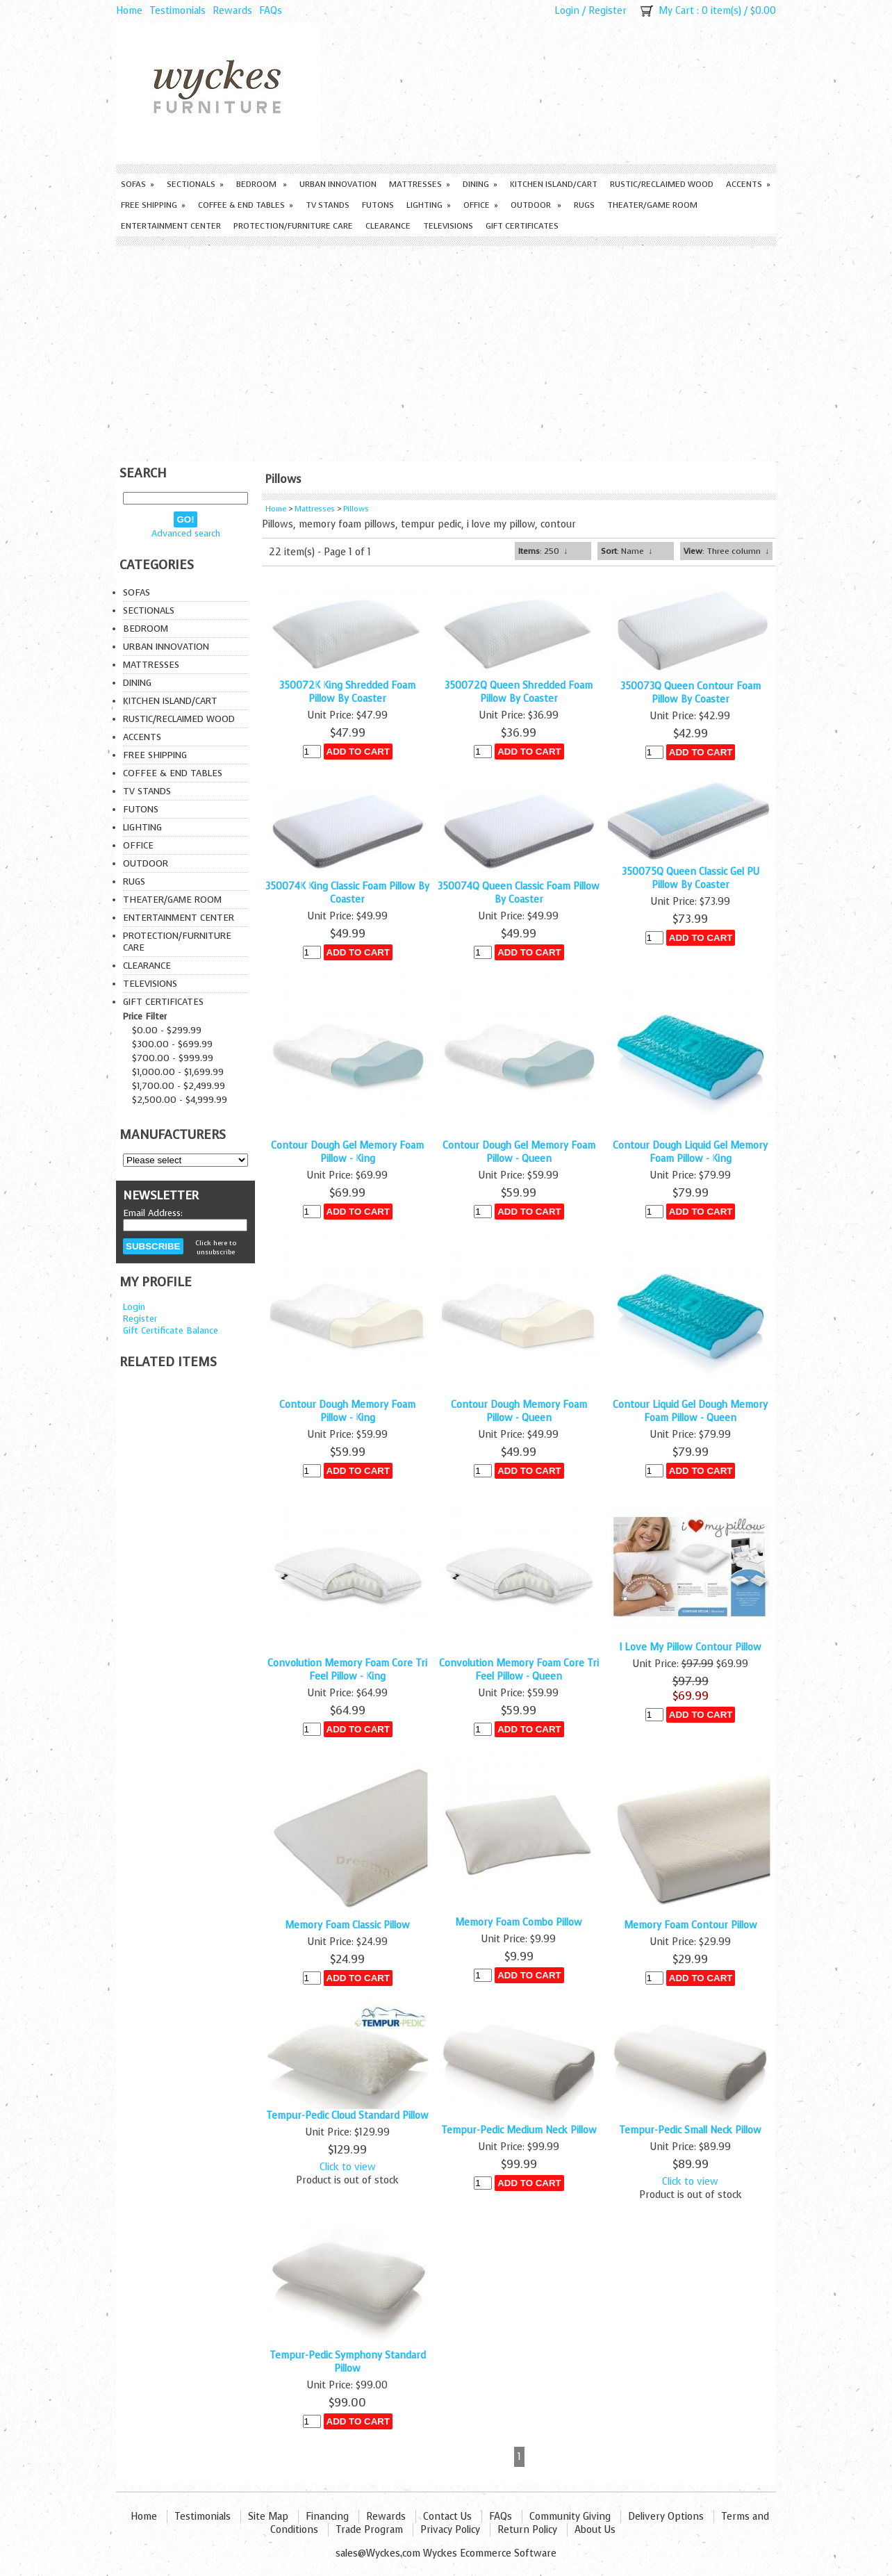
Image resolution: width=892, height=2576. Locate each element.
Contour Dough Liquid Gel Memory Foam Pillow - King (690, 1152)
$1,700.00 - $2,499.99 (178, 1086)
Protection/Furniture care (293, 225)
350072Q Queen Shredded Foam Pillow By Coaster (519, 692)
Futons (378, 205)
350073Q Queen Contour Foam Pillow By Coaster (690, 693)
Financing (327, 2516)
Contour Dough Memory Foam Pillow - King (347, 1411)
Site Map (268, 2516)
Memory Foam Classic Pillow (347, 1925)
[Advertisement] (446, 350)
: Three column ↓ (726, 551)
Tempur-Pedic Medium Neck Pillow (519, 2130)
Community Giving (570, 2516)
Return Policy (527, 2529)
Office (480, 205)
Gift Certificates (522, 225)
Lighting (428, 205)
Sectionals (195, 184)
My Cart (676, 10)
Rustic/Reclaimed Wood (661, 184)
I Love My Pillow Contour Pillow (690, 1647)
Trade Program (369, 2529)
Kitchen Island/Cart (553, 184)
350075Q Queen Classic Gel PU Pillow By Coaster (690, 878)
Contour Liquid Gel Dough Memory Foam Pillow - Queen (690, 1411)
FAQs (270, 10)
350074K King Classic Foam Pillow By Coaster (347, 893)
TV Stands (327, 205)
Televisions (448, 225)
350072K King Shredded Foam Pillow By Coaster (347, 692)
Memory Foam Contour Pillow (690, 1925)
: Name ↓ (626, 551)
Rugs (584, 205)
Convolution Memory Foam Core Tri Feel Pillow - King (347, 1670)
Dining (480, 184)
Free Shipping (153, 205)
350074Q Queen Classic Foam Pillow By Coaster (519, 893)
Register (607, 10)
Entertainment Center (171, 225)
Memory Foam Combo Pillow (518, 1922)
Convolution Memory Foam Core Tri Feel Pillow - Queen (519, 1670)
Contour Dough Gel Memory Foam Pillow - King (347, 1152)
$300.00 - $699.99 (172, 1044)
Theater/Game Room (652, 205)
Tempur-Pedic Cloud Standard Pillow (347, 2115)
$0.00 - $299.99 (166, 1030)
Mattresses (419, 184)
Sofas (137, 184)
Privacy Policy (450, 2529)
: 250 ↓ (543, 551)
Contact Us (447, 2516)
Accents (748, 184)
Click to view (348, 2167)
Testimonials (177, 10)
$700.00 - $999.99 (172, 1058)
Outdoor (536, 205)
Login (566, 10)
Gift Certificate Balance (170, 1330)
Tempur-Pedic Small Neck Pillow (690, 2130)
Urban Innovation (338, 184)
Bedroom (261, 184)
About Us (595, 2529)
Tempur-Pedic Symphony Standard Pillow (348, 2362)
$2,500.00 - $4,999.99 (179, 1100)
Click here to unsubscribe (215, 1247)
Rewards (232, 10)
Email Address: (153, 1213)
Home (129, 10)
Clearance (388, 225)
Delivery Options (666, 2516)
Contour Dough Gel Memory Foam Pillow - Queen (519, 1152)
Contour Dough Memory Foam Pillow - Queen (519, 1411)
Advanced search (185, 533)
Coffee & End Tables (245, 205)
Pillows (356, 509)
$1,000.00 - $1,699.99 (178, 1072)
